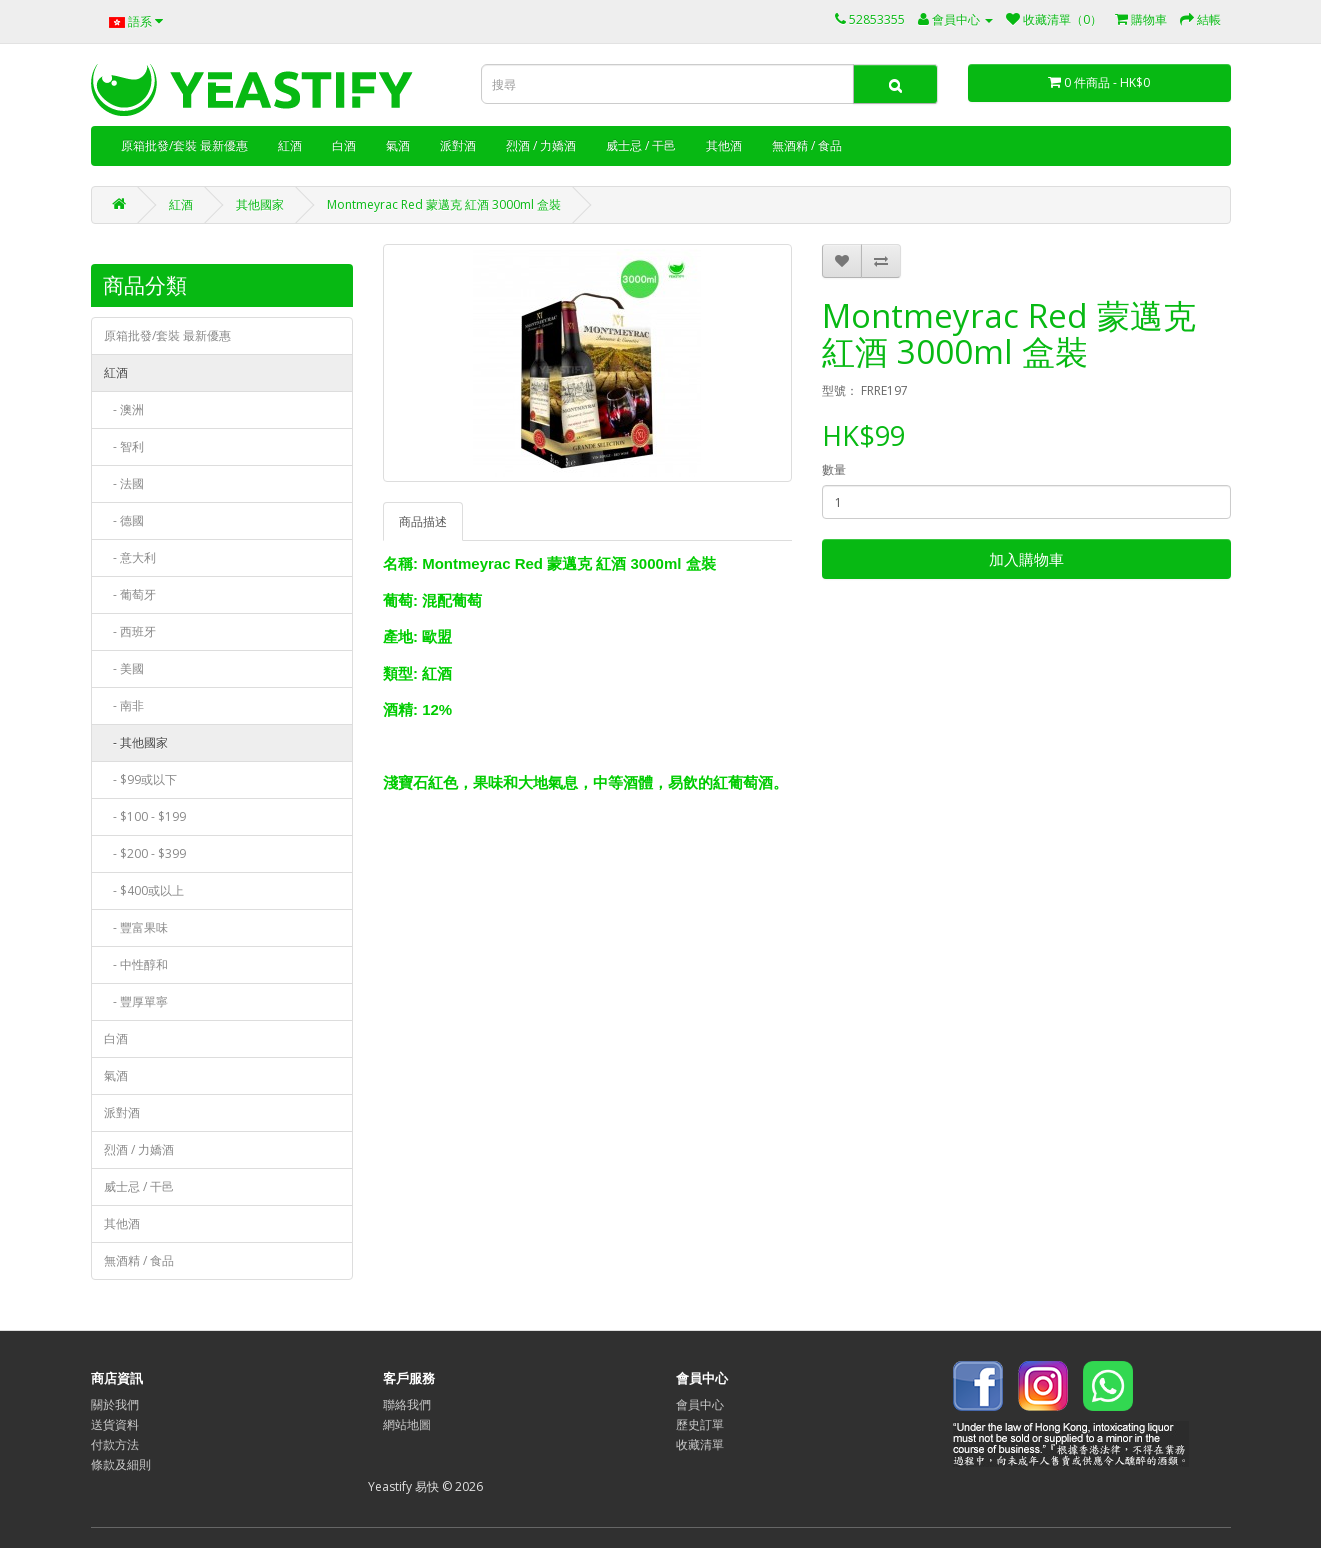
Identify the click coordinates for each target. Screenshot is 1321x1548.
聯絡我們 (407, 1404)
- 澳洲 (124, 409)
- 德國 (124, 520)
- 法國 (124, 483)
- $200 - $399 (145, 853)
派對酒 (458, 145)
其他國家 (260, 204)
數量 (834, 469)
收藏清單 (700, 1444)
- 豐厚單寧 (136, 1001)
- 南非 (124, 705)
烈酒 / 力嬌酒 (541, 145)
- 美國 (124, 668)
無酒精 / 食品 (807, 145)
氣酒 (398, 145)
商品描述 (423, 521)
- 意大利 (130, 557)
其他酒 (724, 145)
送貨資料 (115, 1424)
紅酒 (290, 145)
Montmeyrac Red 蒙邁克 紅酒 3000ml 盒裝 (444, 204)
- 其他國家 (136, 742)
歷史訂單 (700, 1424)
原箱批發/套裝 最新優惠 (184, 145)
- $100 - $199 (145, 816)
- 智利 (124, 446)
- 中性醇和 (136, 964)
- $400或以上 (144, 890)
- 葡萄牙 (130, 594)
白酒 (344, 145)
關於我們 (115, 1404)
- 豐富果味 (136, 927)
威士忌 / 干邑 (641, 145)
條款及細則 (121, 1464)
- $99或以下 (140, 779)
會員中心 (700, 1404)
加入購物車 (1026, 559)
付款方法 (115, 1444)
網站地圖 (407, 1424)
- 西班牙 (130, 631)
